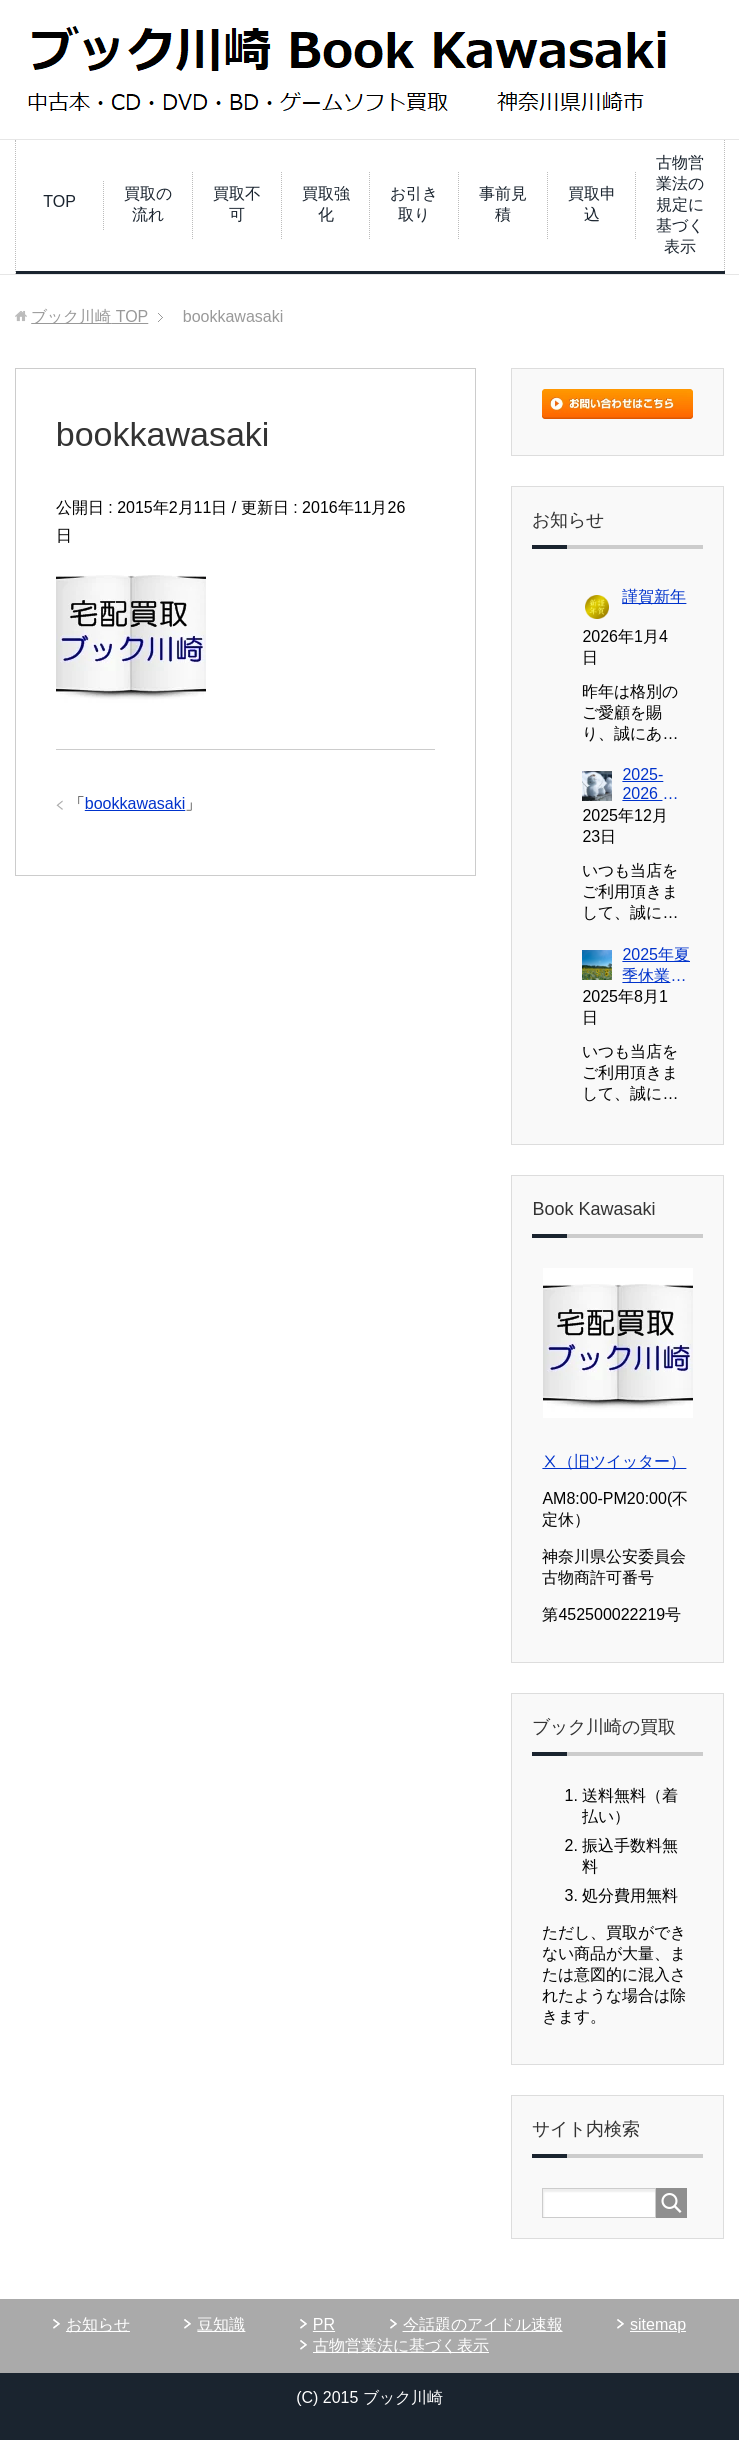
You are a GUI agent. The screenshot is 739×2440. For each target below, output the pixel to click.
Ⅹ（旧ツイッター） (614, 1461)
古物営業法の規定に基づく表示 (680, 204)
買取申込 (592, 204)
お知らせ (98, 2324)
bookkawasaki (135, 803)
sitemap (658, 2324)
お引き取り (414, 204)
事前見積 (503, 204)
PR (324, 2324)
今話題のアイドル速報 (483, 2324)
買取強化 (326, 204)
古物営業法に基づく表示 (401, 2345)
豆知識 (221, 2324)
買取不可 (237, 204)
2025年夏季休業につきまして (656, 966)
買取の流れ (148, 204)
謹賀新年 (654, 596)
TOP (59, 201)
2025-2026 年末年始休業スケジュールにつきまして (654, 785)
